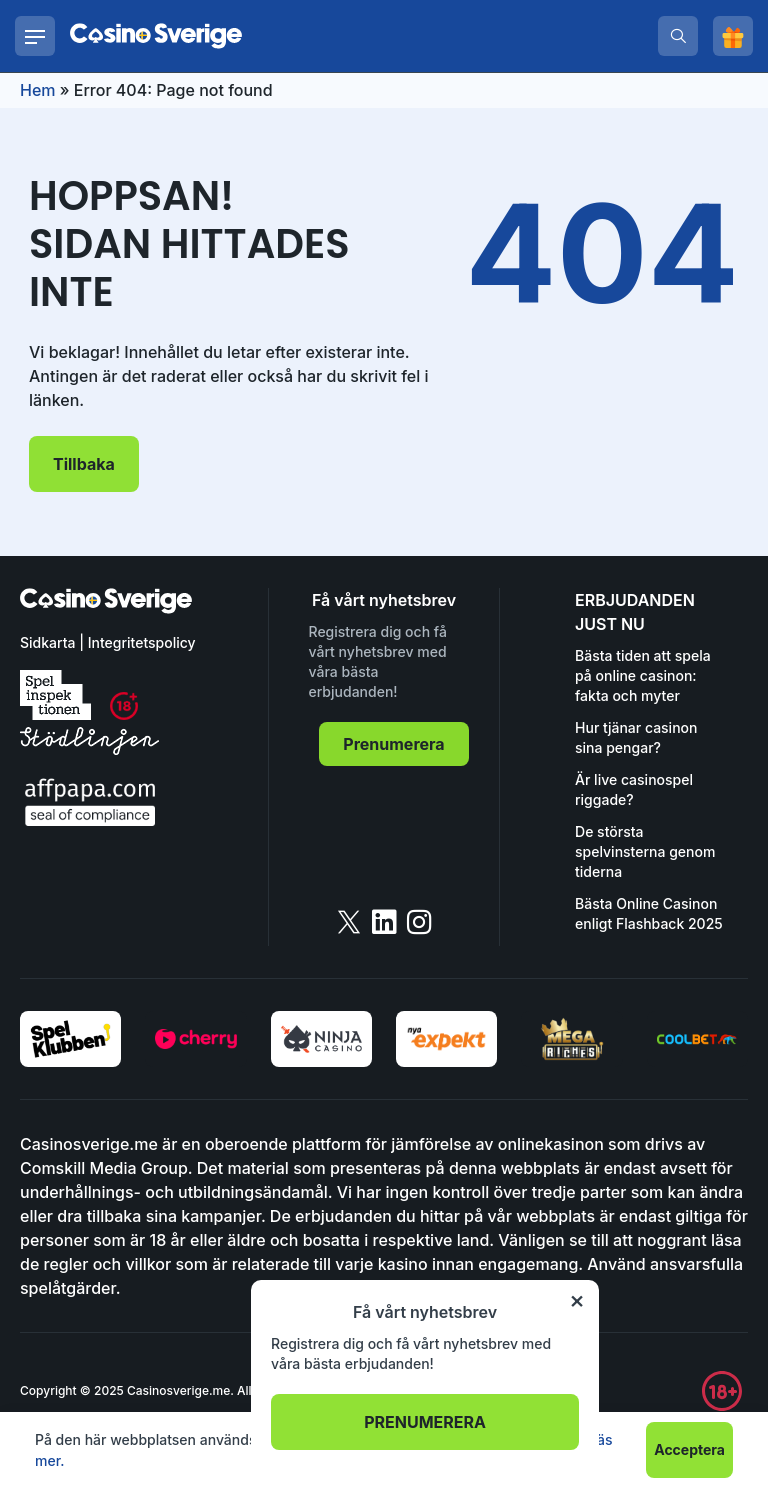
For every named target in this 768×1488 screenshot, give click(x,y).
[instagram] (419, 922)
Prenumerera (393, 744)
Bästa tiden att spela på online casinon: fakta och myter (643, 675)
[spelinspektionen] (55, 695)
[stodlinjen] (89, 749)
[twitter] (349, 922)
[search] (678, 36)
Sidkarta (47, 642)
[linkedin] (384, 922)
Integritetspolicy (142, 642)
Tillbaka (84, 464)
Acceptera (689, 1449)
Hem (38, 90)
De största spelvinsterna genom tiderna (645, 851)
